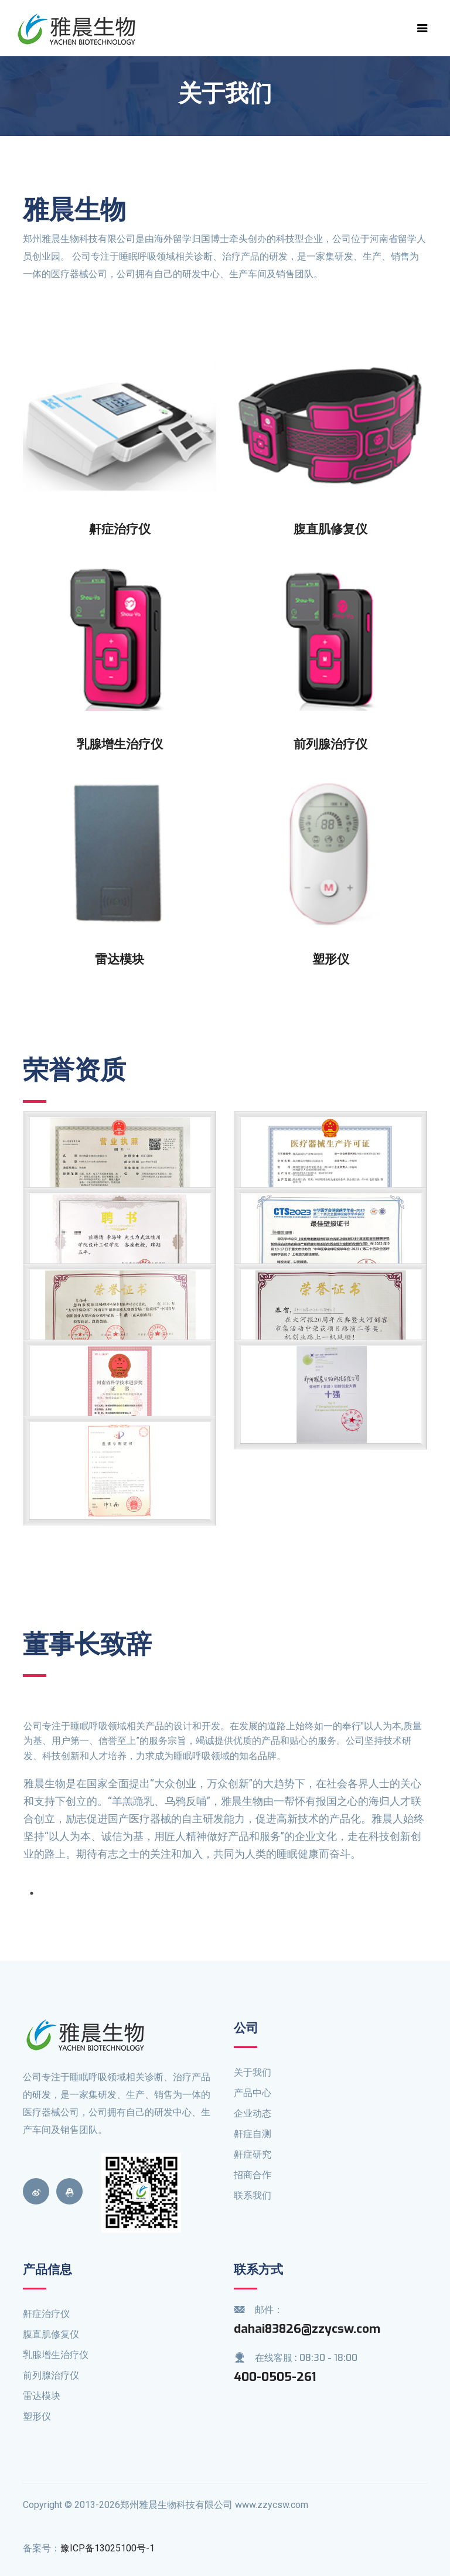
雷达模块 (41, 2395)
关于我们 (252, 2072)
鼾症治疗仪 (46, 2313)
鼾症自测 (252, 2133)
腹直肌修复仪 (51, 2334)
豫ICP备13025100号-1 (107, 2548)
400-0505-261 (275, 2377)
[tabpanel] (225, 1795)
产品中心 (252, 2092)
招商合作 (252, 2174)
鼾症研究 (252, 2154)
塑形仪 (37, 2416)
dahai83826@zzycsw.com (307, 2329)
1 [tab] (32, 1893)
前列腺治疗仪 (51, 2375)
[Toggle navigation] (422, 28)
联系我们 (252, 2195)
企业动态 (252, 2113)
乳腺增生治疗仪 (55, 2354)
